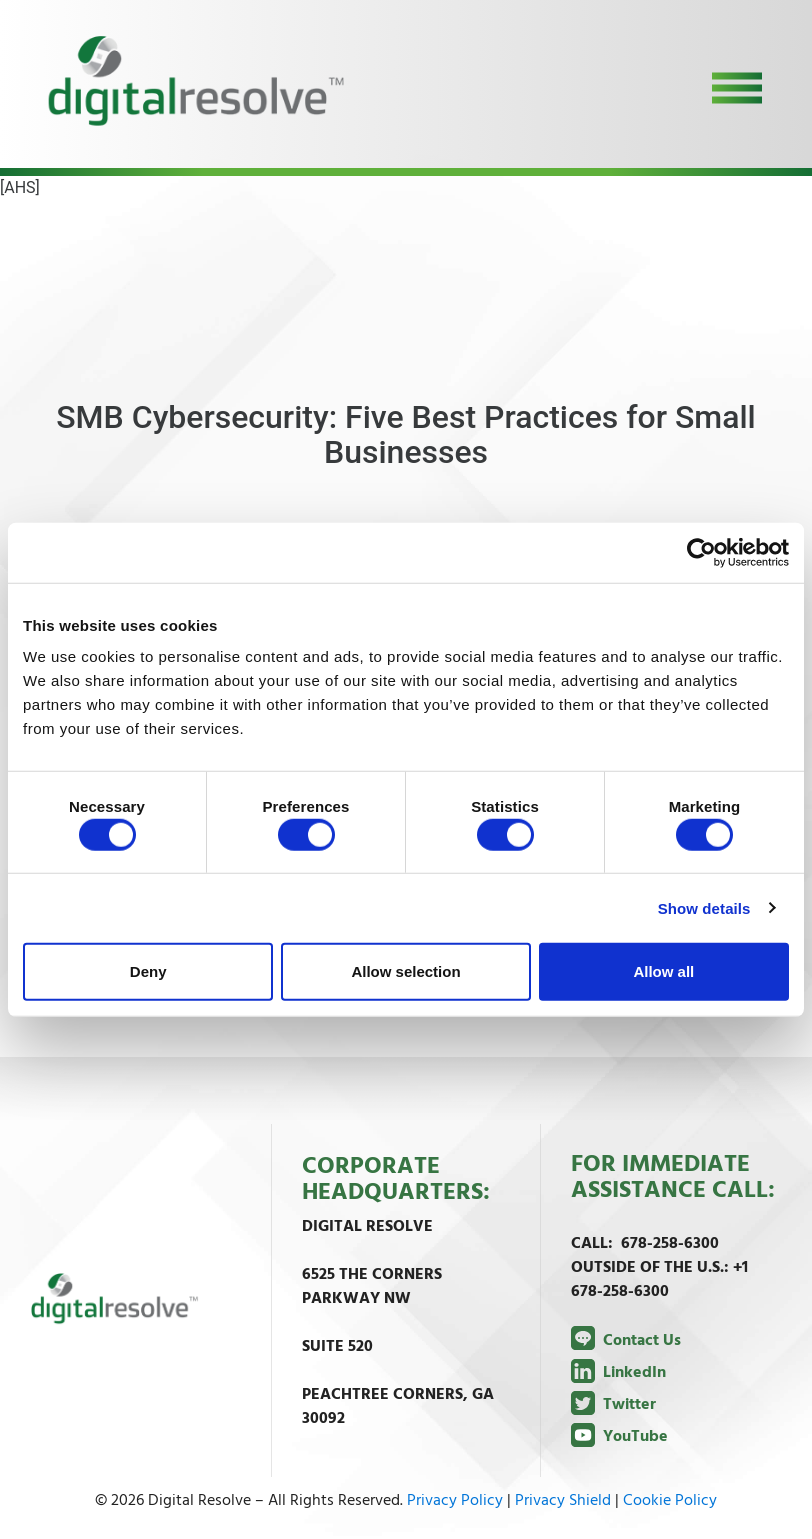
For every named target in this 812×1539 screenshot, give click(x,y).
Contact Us (626, 1341)
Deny (148, 971)
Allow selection (405, 971)
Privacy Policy (455, 1501)
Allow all (663, 971)
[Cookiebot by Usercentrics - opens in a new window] (701, 552)
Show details (704, 907)
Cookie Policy (670, 1501)
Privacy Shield (563, 1501)
